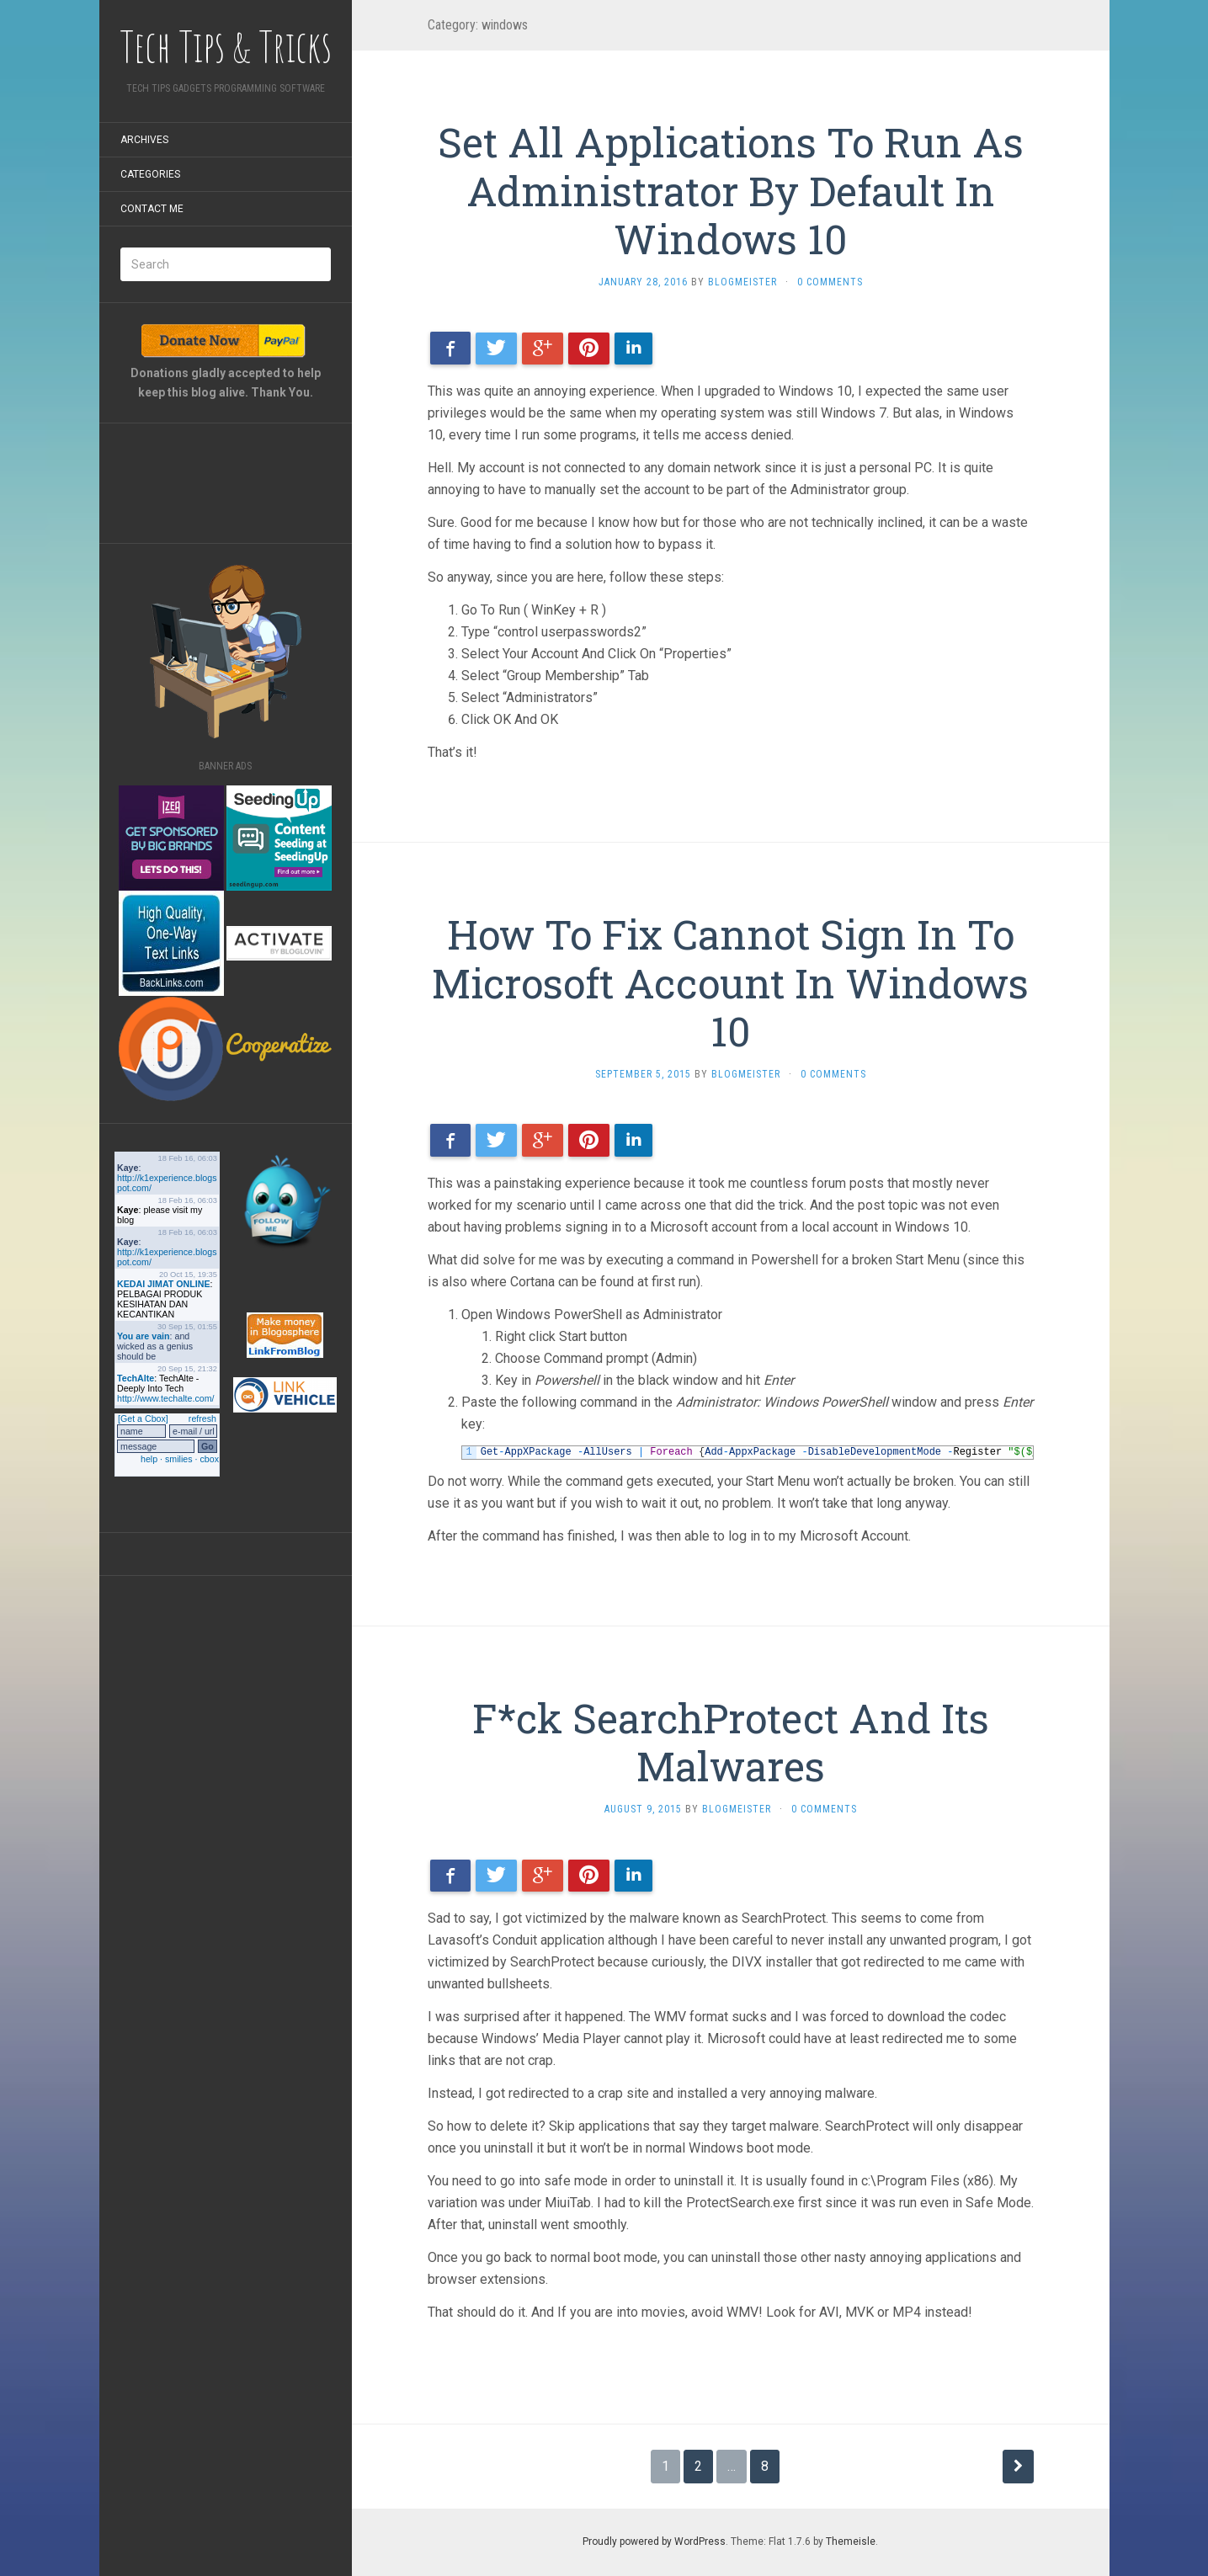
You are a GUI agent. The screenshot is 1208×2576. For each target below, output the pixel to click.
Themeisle (850, 2541)
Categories (150, 174)
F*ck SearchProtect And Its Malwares (730, 1742)
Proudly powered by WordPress (654, 2541)
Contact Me (152, 209)
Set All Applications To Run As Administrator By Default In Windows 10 (731, 190)
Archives (144, 140)
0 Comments (830, 282)
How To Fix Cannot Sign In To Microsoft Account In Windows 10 (730, 982)
